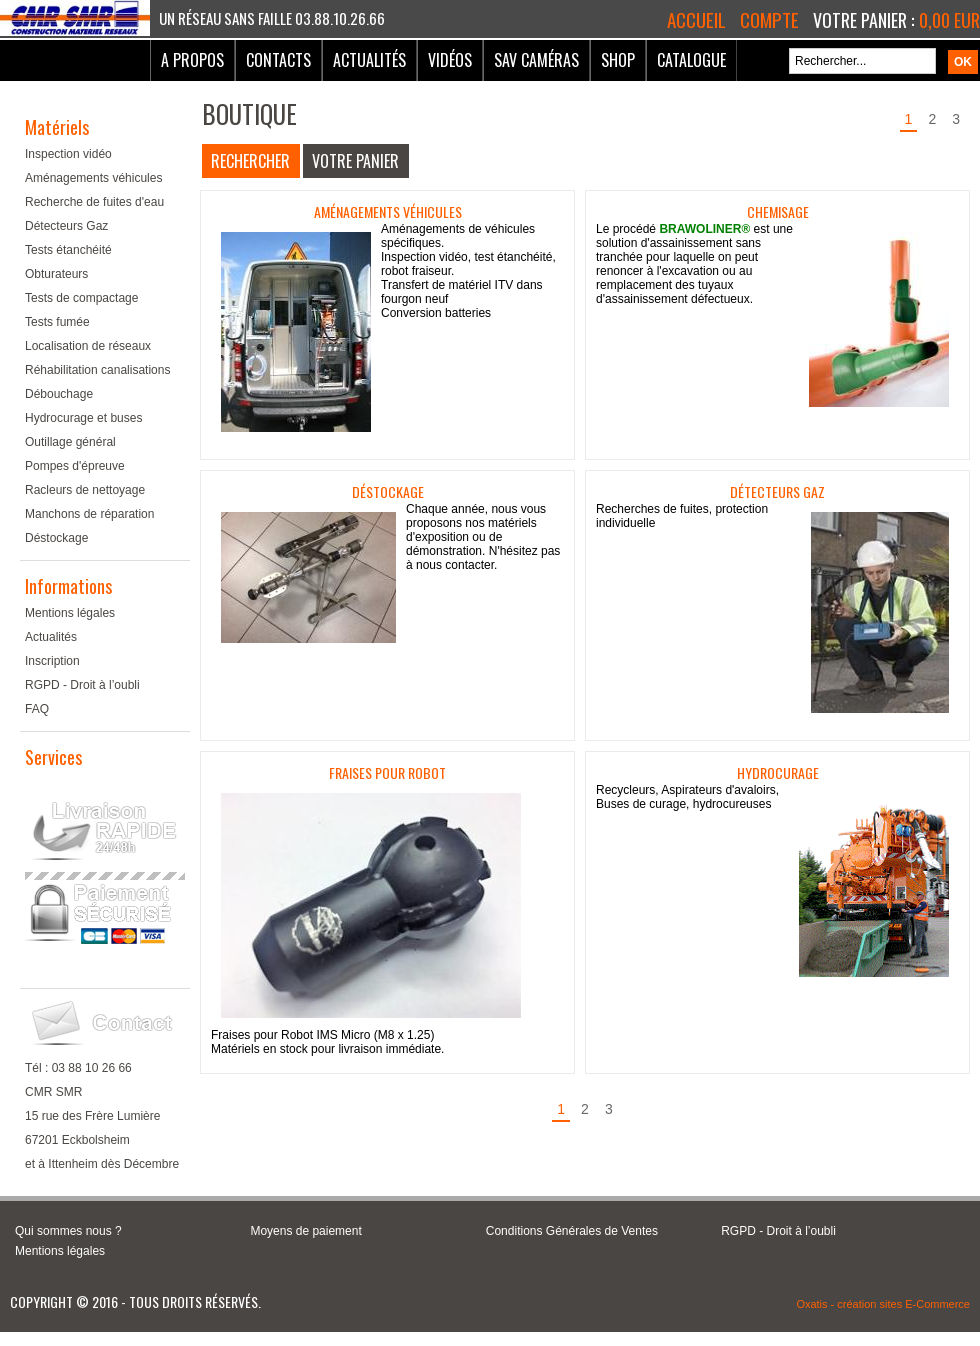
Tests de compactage (81, 298)
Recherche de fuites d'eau (94, 202)
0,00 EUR (949, 20)
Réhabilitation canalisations (97, 370)
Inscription (52, 661)
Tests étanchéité (68, 250)
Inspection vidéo (68, 154)
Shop (618, 60)
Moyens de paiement (305, 1231)
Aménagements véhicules (93, 178)
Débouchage (59, 394)
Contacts (278, 60)
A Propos (192, 60)
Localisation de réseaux (88, 346)
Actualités (369, 60)
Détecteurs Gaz (66, 226)
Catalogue (691, 60)
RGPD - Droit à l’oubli (82, 685)
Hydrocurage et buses (83, 418)
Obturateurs (56, 274)
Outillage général (70, 442)
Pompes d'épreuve (75, 466)
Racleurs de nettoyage (85, 490)
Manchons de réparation (89, 514)
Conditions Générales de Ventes (572, 1231)
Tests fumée (57, 322)
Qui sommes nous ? (68, 1231)
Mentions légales (70, 613)
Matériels (57, 127)
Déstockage (56, 538)
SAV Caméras (536, 60)
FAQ (37, 709)
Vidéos (450, 60)
